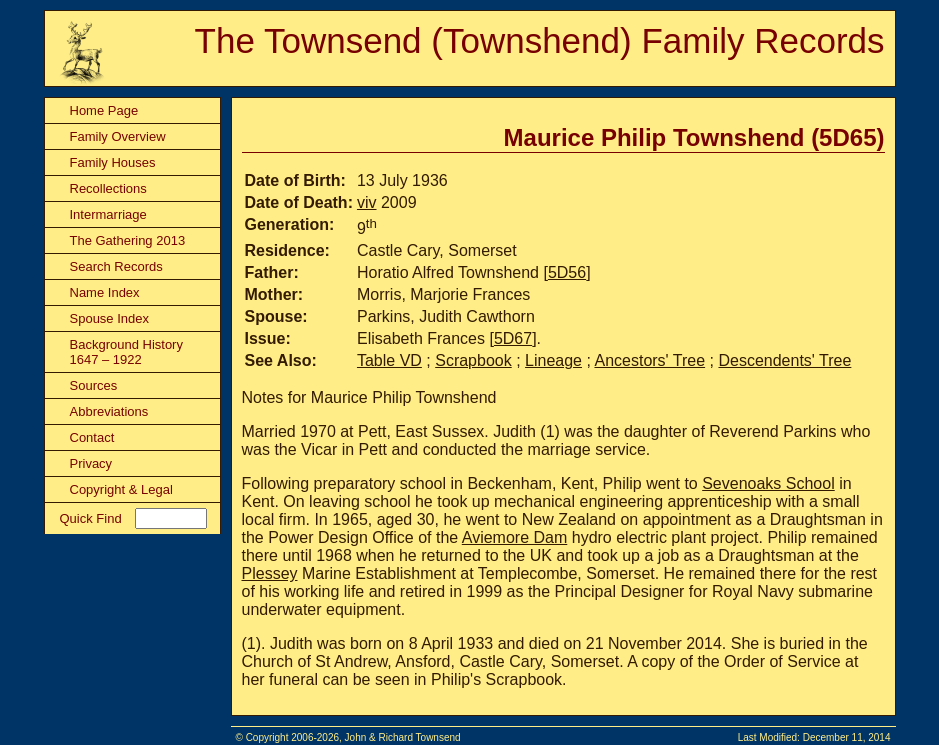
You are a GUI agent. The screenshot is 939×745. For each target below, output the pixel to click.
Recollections (108, 188)
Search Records (116, 266)
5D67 (513, 338)
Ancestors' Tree (649, 360)
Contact (92, 437)
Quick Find (91, 518)
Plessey (270, 573)
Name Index (105, 292)
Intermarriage (108, 214)
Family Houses (113, 162)
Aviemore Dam (515, 537)
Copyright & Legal (121, 489)
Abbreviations (109, 411)
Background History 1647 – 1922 (126, 352)
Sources (94, 385)
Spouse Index (110, 318)
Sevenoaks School (768, 483)
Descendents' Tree (784, 360)
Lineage (553, 360)
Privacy (91, 463)
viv (367, 202)
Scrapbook (473, 360)
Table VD (389, 360)
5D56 (567, 272)
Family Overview (118, 136)
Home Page (104, 110)
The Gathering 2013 (128, 240)
